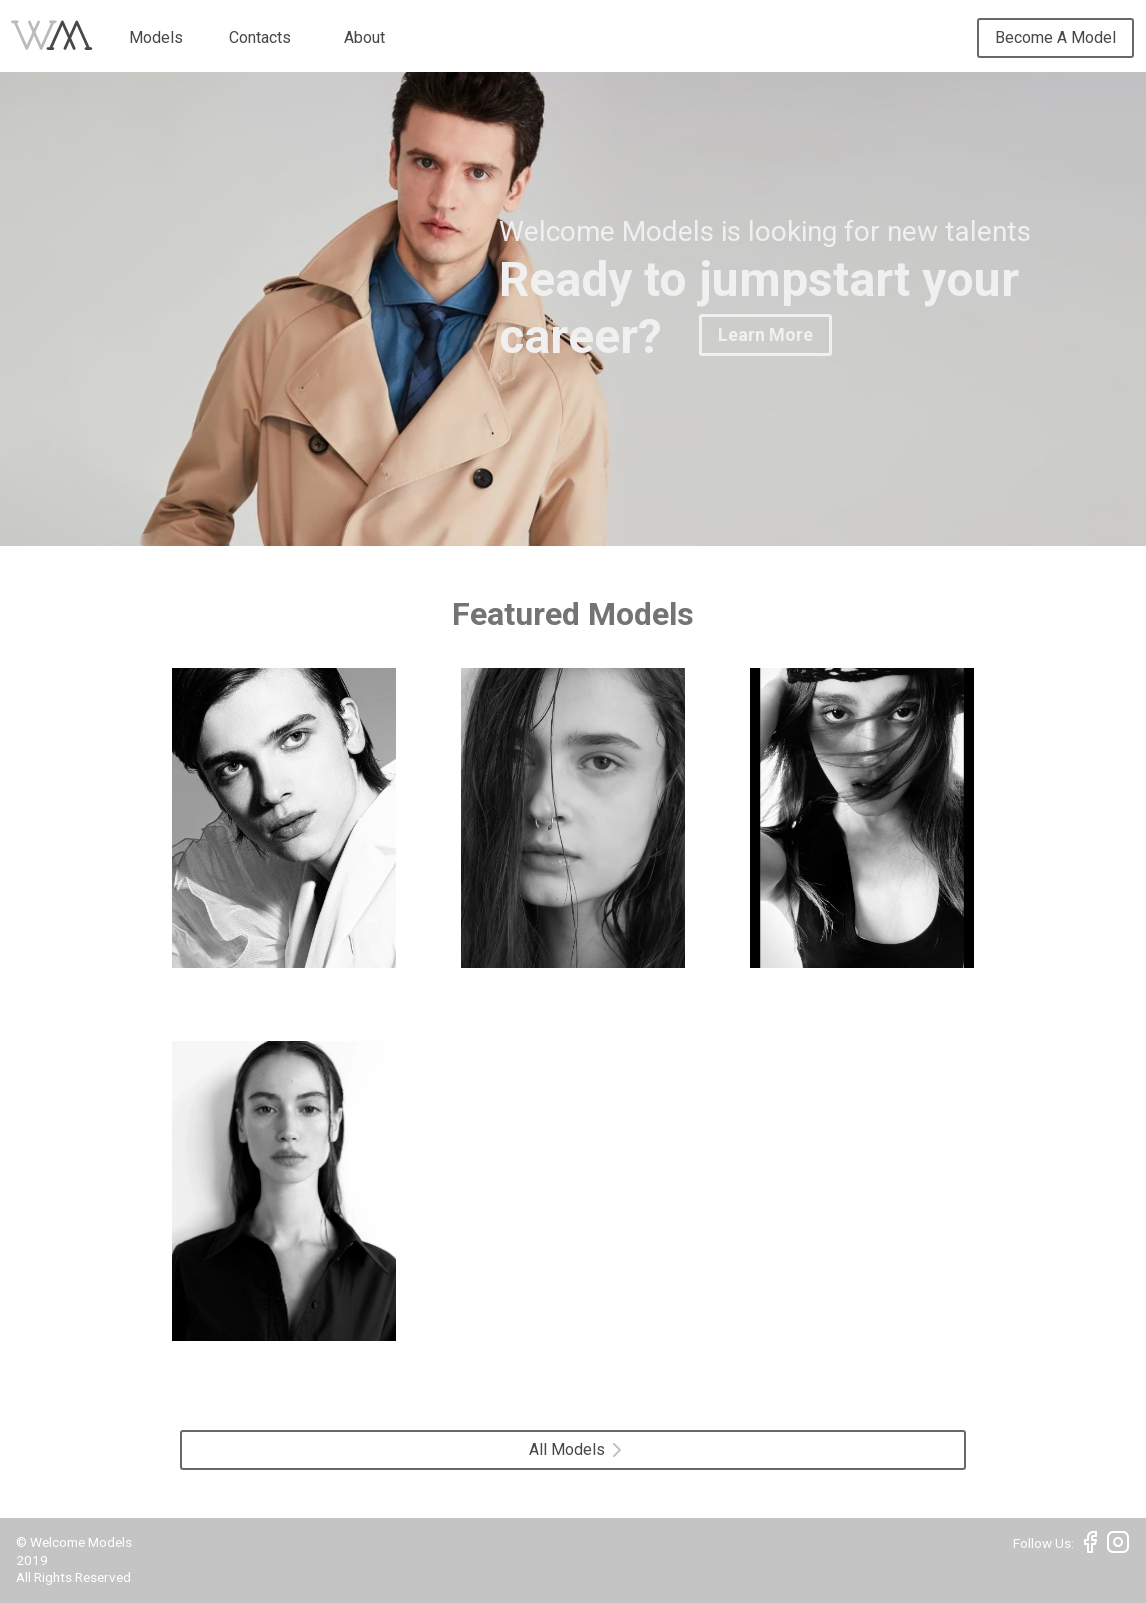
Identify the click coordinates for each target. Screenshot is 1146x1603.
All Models (575, 1449)
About (364, 37)
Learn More (765, 334)
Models (156, 37)
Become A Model (1055, 37)
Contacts (260, 37)
